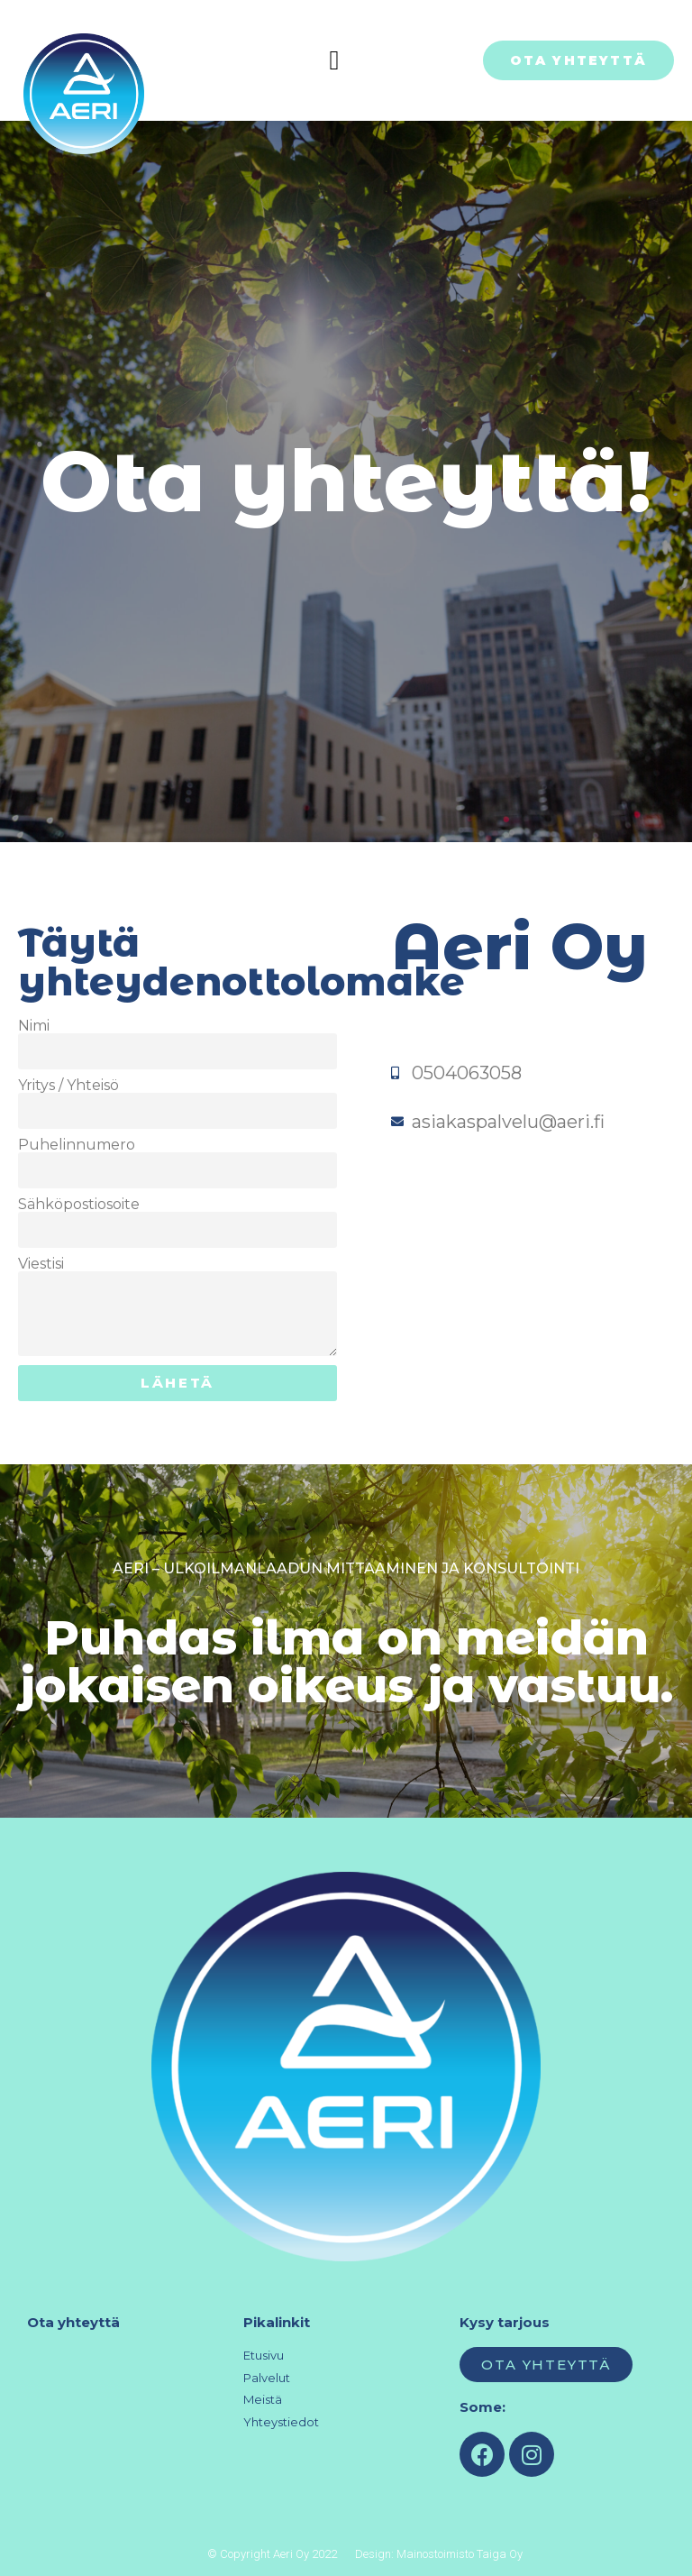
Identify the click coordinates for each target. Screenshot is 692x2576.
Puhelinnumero (76, 1145)
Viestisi (41, 1264)
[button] (334, 60)
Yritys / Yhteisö (68, 1085)
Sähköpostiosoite (79, 1204)
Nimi (34, 1026)
